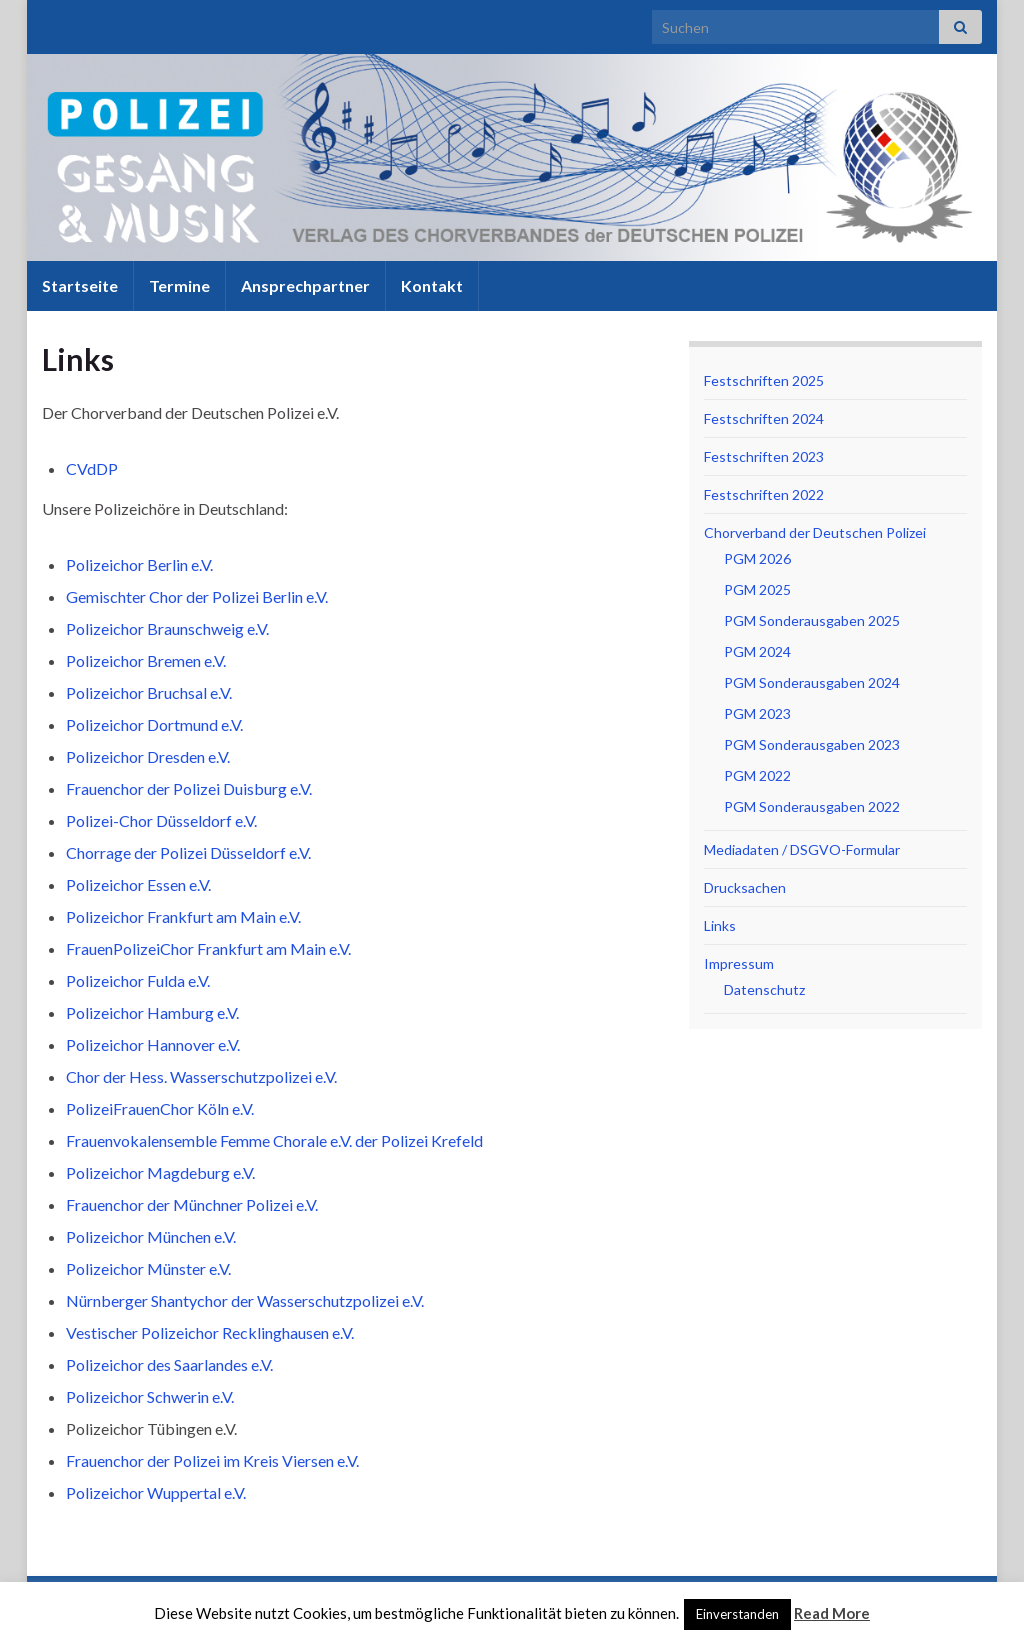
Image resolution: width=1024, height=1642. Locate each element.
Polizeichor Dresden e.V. (148, 756)
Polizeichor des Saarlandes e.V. (169, 1364)
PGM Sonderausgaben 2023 (812, 744)
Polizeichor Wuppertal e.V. (156, 1492)
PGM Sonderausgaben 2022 (812, 806)
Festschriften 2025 (764, 380)
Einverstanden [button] (737, 1614)
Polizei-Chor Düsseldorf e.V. (161, 820)
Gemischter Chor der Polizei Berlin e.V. (197, 596)
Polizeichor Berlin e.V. (139, 564)
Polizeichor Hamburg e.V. (152, 1012)
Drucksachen (745, 887)
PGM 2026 (757, 558)
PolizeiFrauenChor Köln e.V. (160, 1108)
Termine (179, 285)
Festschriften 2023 (764, 456)
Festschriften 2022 (764, 494)
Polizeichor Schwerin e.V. (150, 1396)
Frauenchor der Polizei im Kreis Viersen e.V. (212, 1460)
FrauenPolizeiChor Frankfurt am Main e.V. (208, 948)
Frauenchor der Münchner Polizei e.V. (192, 1204)
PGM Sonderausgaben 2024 (812, 682)
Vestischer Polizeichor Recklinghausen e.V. (210, 1332)
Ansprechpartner (305, 285)
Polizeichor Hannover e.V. (153, 1044)
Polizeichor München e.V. (151, 1236)
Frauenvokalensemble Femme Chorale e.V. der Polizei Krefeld (274, 1140)
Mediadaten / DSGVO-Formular (802, 849)
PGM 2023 (757, 713)
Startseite (80, 285)
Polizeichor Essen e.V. (138, 884)
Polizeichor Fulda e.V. (138, 980)
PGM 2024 (757, 651)
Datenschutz (764, 989)
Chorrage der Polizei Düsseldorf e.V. (188, 852)
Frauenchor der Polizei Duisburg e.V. (189, 788)
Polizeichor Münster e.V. (148, 1268)
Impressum (739, 963)
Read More (832, 1613)
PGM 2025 (757, 589)
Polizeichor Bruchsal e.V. (149, 692)
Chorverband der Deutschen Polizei (815, 532)
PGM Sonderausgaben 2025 (812, 620)
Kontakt (432, 285)
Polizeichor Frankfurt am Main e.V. (183, 916)
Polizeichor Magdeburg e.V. (160, 1172)
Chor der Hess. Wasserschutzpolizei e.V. (201, 1076)
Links (720, 925)
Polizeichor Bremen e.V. (146, 660)
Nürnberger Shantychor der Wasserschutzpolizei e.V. (245, 1300)
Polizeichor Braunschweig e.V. (167, 628)
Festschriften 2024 (764, 418)
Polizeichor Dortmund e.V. (154, 724)
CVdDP (92, 468)
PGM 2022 (757, 775)
